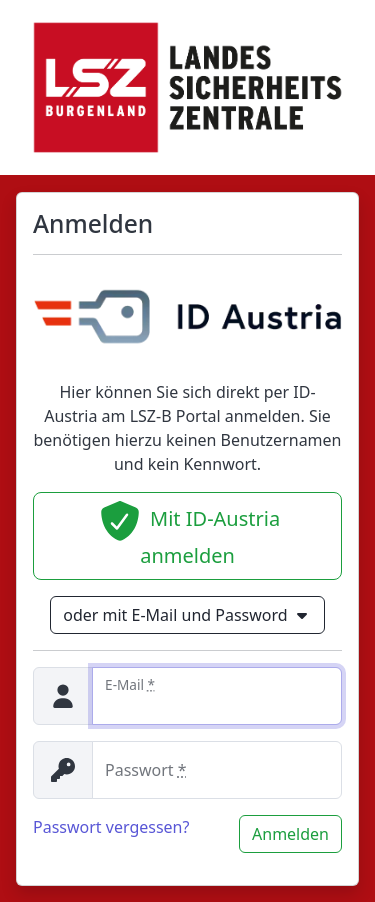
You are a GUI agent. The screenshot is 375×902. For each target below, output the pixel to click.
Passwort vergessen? (111, 827)
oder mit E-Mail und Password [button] (187, 615)
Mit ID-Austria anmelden (187, 535)
